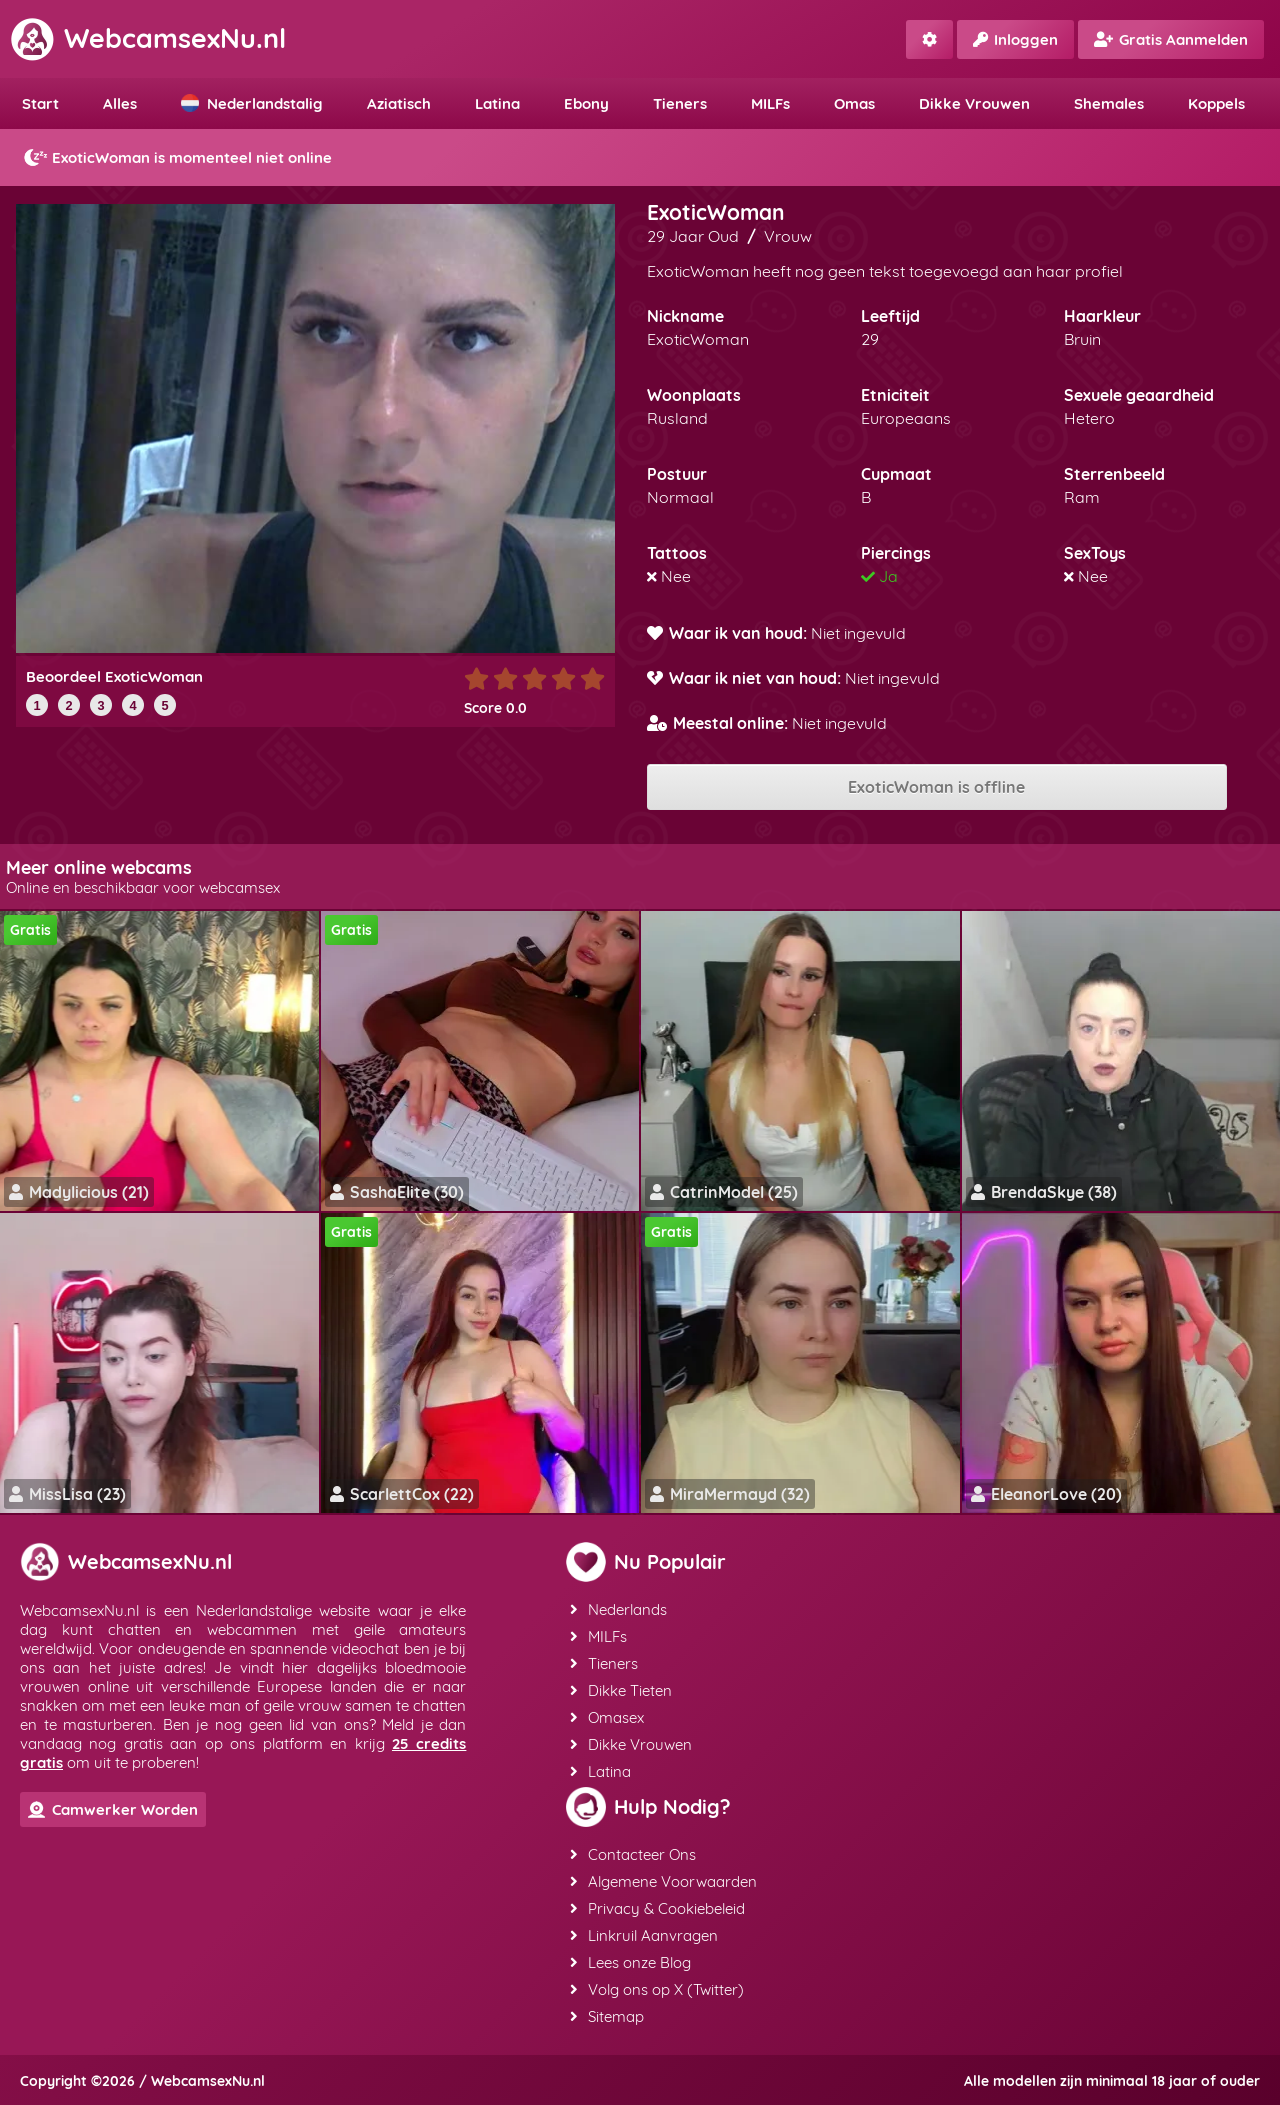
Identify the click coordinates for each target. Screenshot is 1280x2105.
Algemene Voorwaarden (663, 1881)
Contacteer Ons (633, 1854)
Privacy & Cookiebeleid (657, 1908)
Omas (854, 103)
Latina (497, 103)
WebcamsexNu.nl (148, 38)
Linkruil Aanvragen (644, 1935)
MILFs (770, 103)
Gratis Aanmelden (1171, 39)
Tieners (680, 103)
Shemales (1109, 103)
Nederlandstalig (252, 103)
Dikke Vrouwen (974, 103)
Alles (120, 103)
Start (40, 103)
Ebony (586, 103)
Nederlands (618, 1609)
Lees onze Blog (630, 1962)
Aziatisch (399, 103)
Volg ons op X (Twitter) (657, 1989)
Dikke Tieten (621, 1690)
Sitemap (607, 2016)
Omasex (607, 1717)
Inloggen (1015, 39)
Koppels (1216, 103)
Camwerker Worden (113, 1809)
